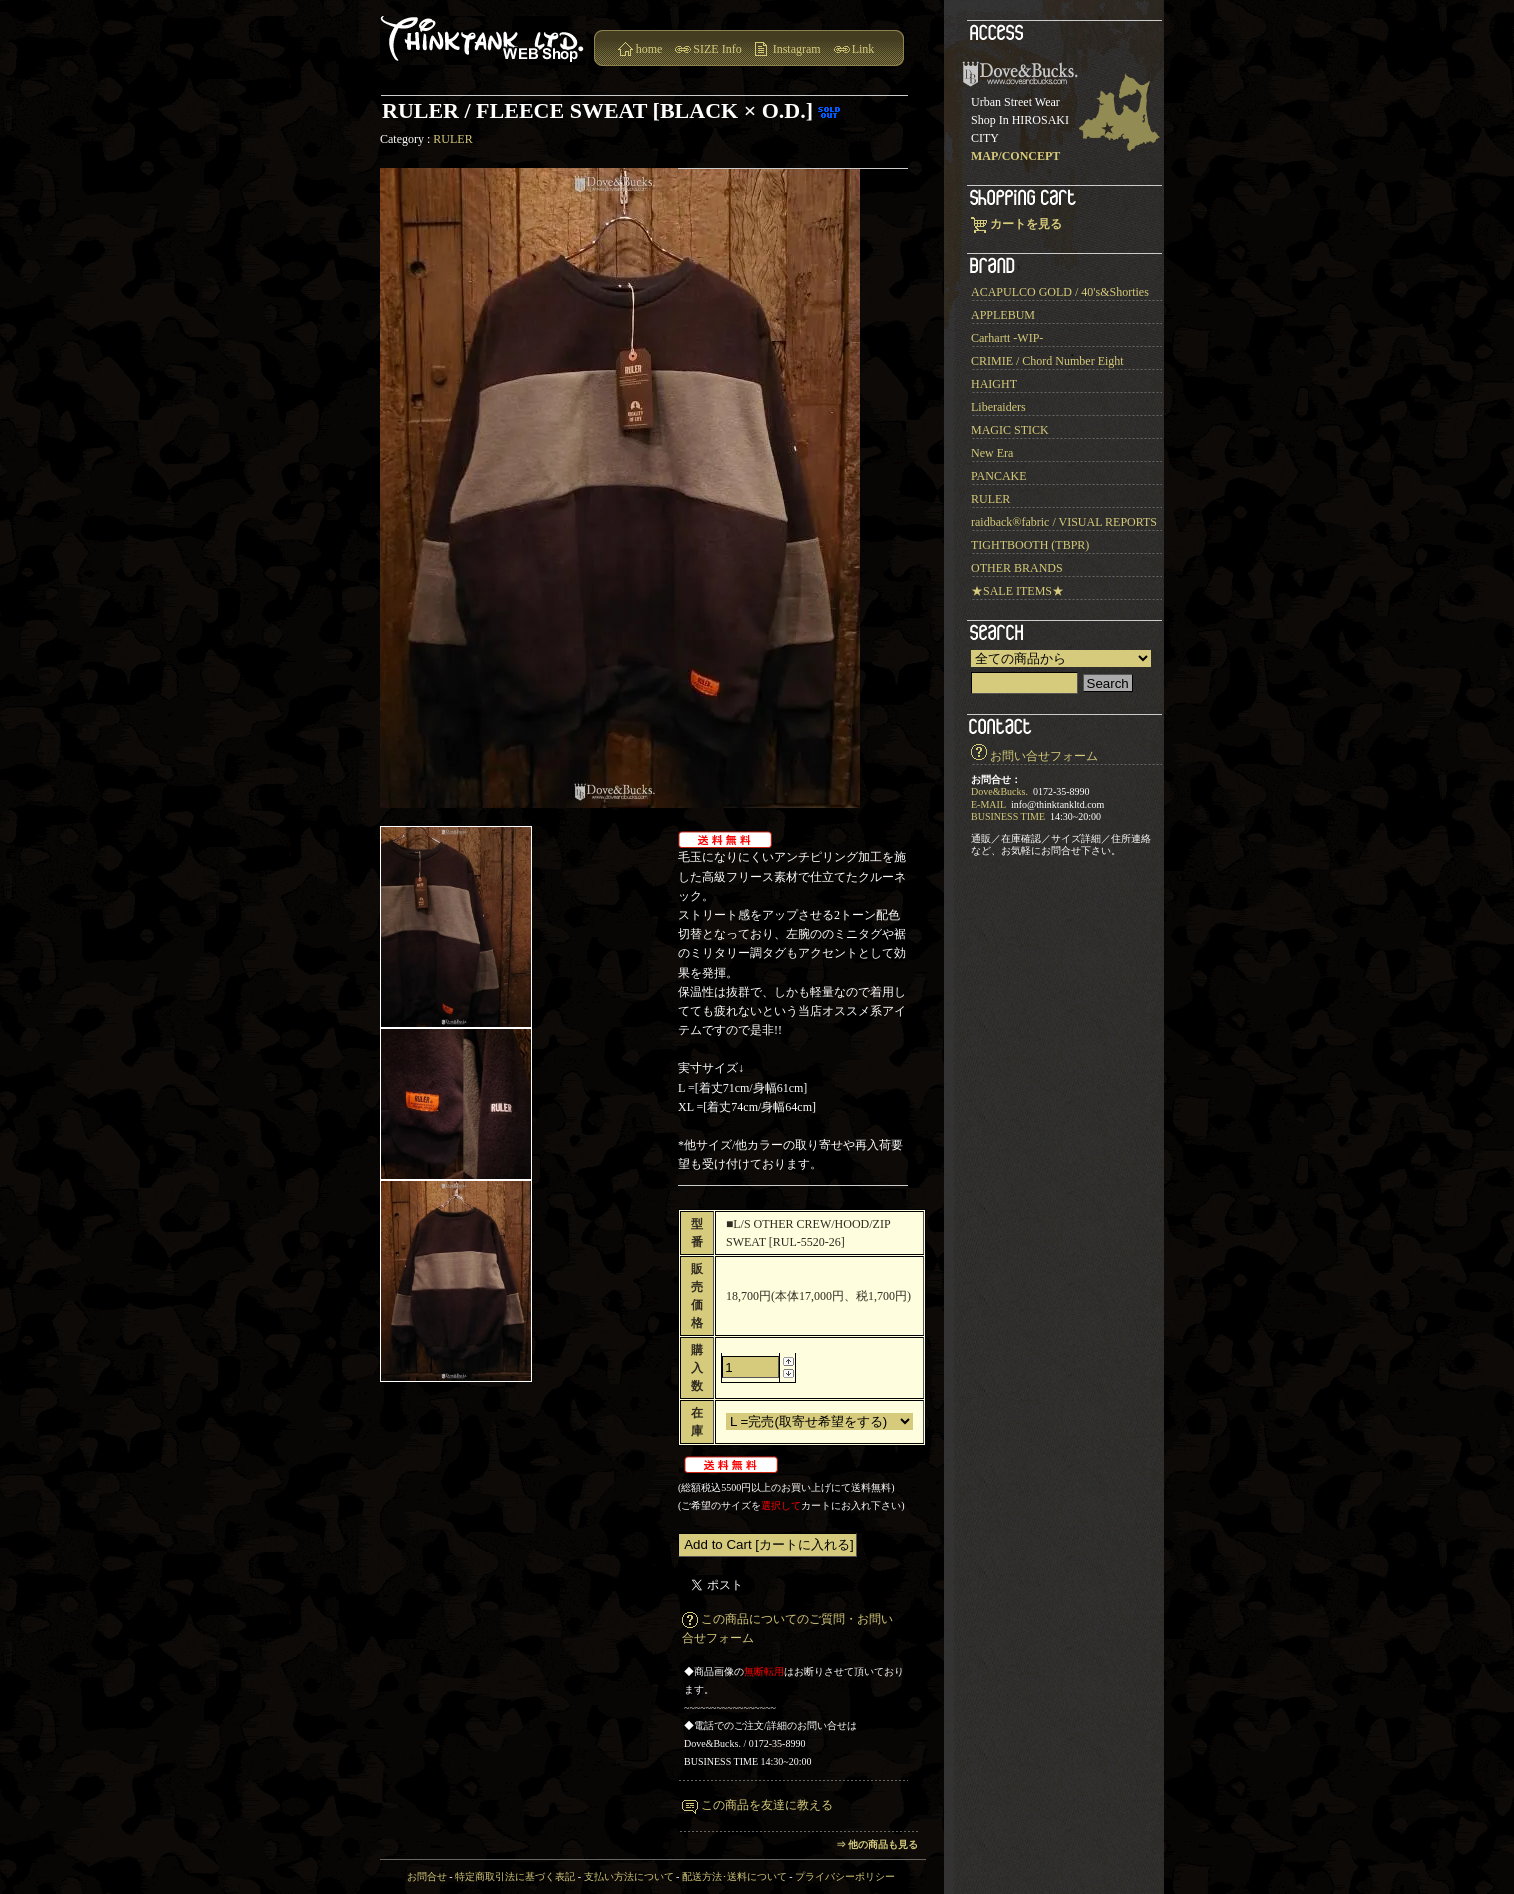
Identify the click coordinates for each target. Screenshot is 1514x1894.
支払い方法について (629, 1876)
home (649, 49)
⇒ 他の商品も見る (877, 1844)
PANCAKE (999, 476)
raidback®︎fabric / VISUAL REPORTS (1064, 522)
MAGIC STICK (1010, 430)
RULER (452, 139)
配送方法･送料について (734, 1876)
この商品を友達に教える (767, 1805)
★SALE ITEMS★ (1017, 591)
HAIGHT (994, 384)
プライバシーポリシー (845, 1876)
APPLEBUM (1003, 315)
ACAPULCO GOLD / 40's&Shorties (1060, 292)
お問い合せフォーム (1044, 756)
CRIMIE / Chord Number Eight (1047, 361)
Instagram (797, 49)
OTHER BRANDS (1017, 568)
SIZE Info (717, 49)
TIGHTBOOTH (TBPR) (1030, 545)
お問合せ (427, 1876)
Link (863, 49)
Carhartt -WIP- (1007, 338)
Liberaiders (998, 407)
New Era (992, 453)
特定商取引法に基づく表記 (515, 1876)
